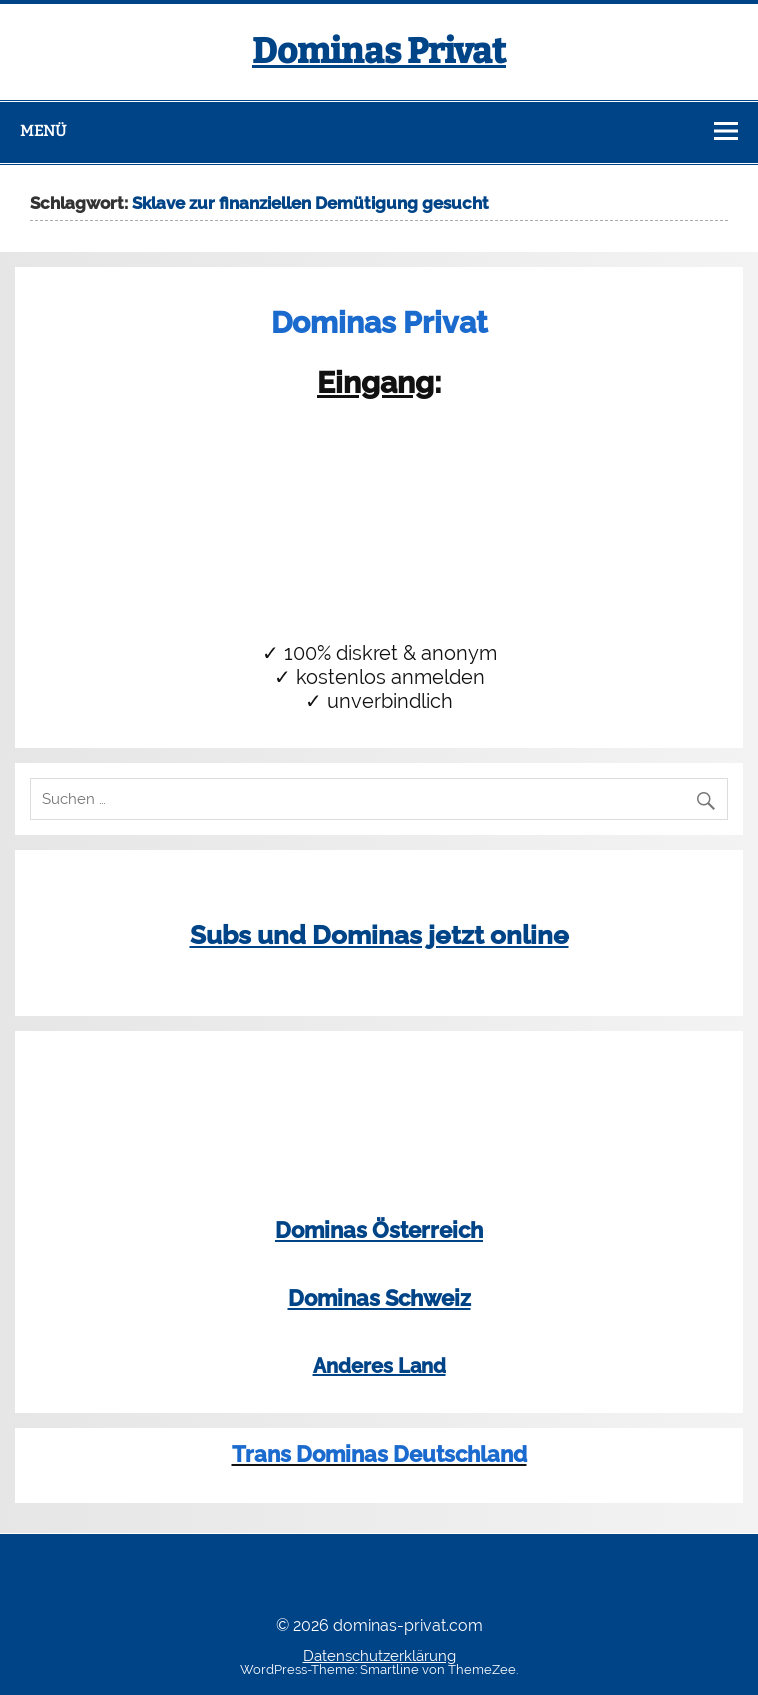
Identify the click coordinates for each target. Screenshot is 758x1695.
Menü (43, 131)
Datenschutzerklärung (379, 1656)
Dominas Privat (379, 51)
